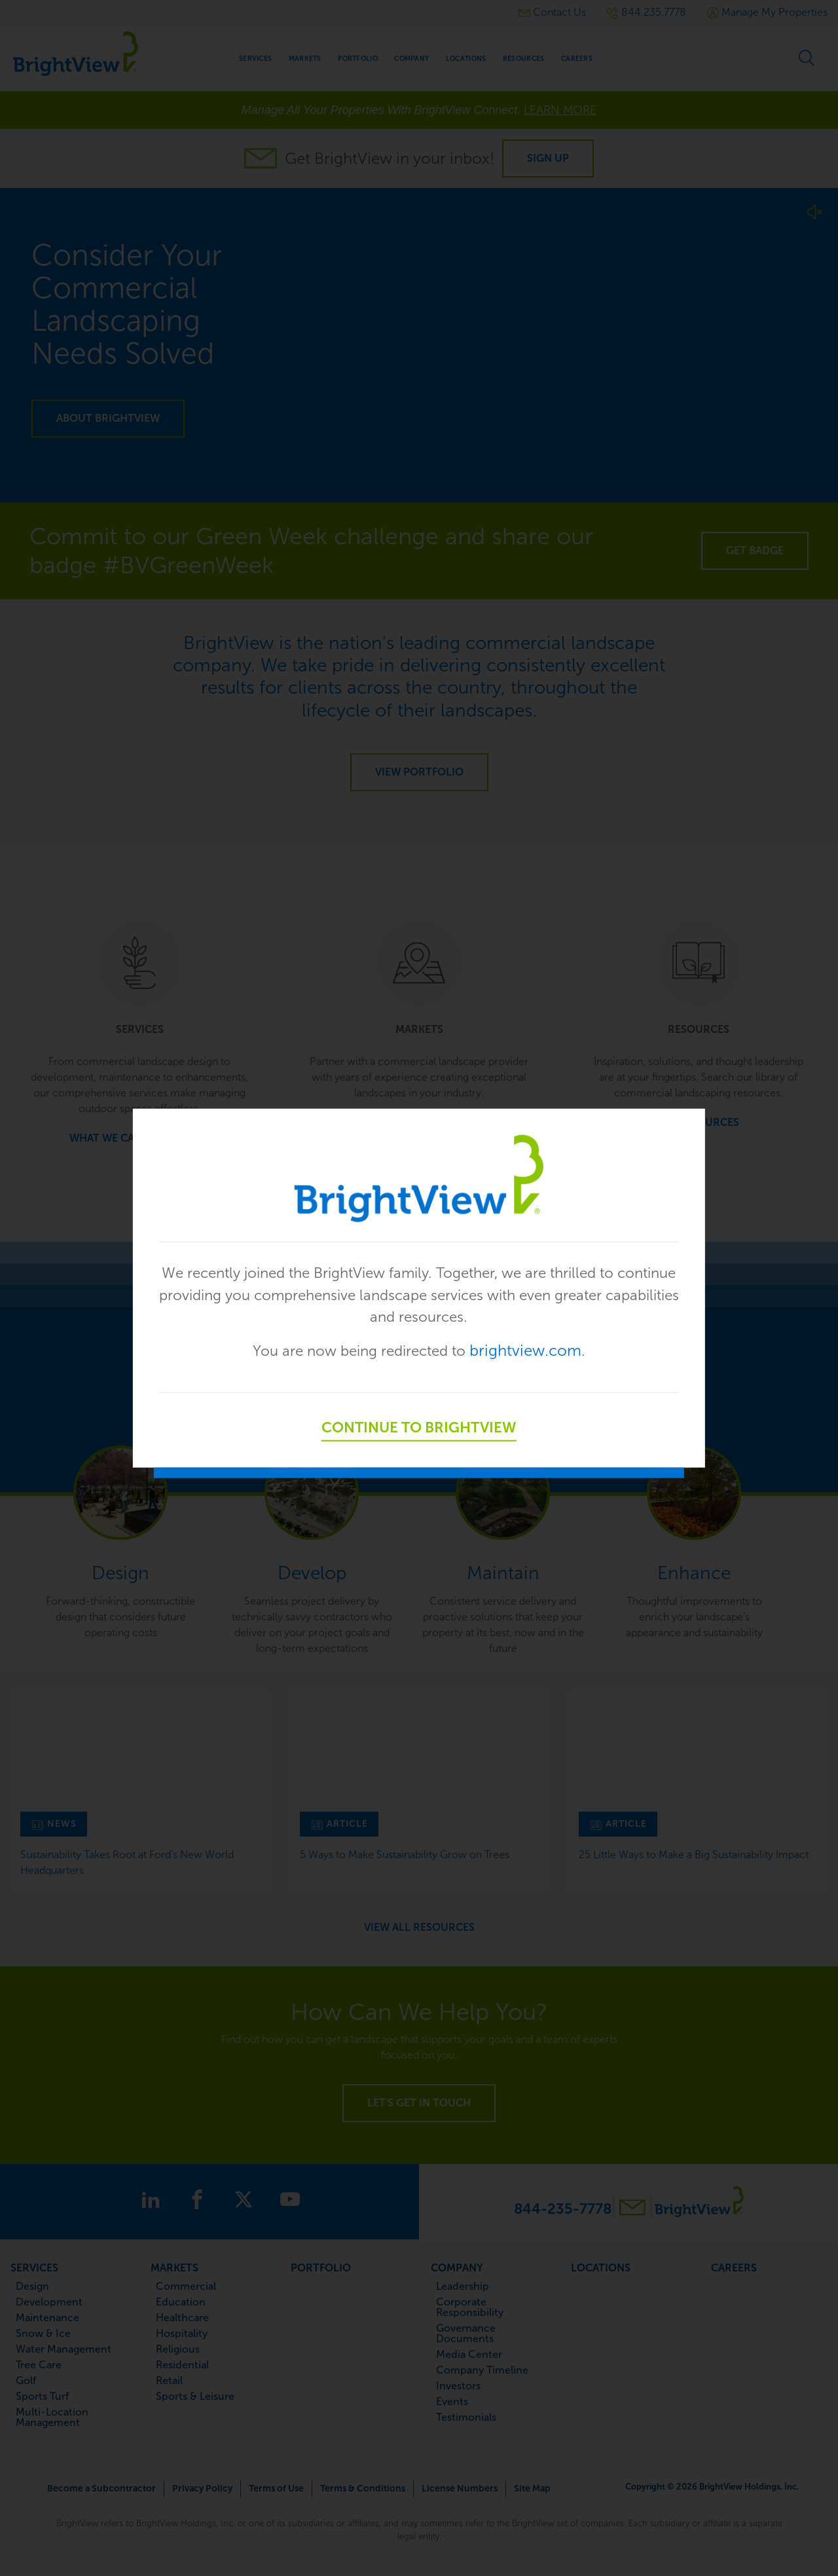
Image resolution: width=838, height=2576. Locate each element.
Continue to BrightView (419, 1429)
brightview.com (534, 1351)
